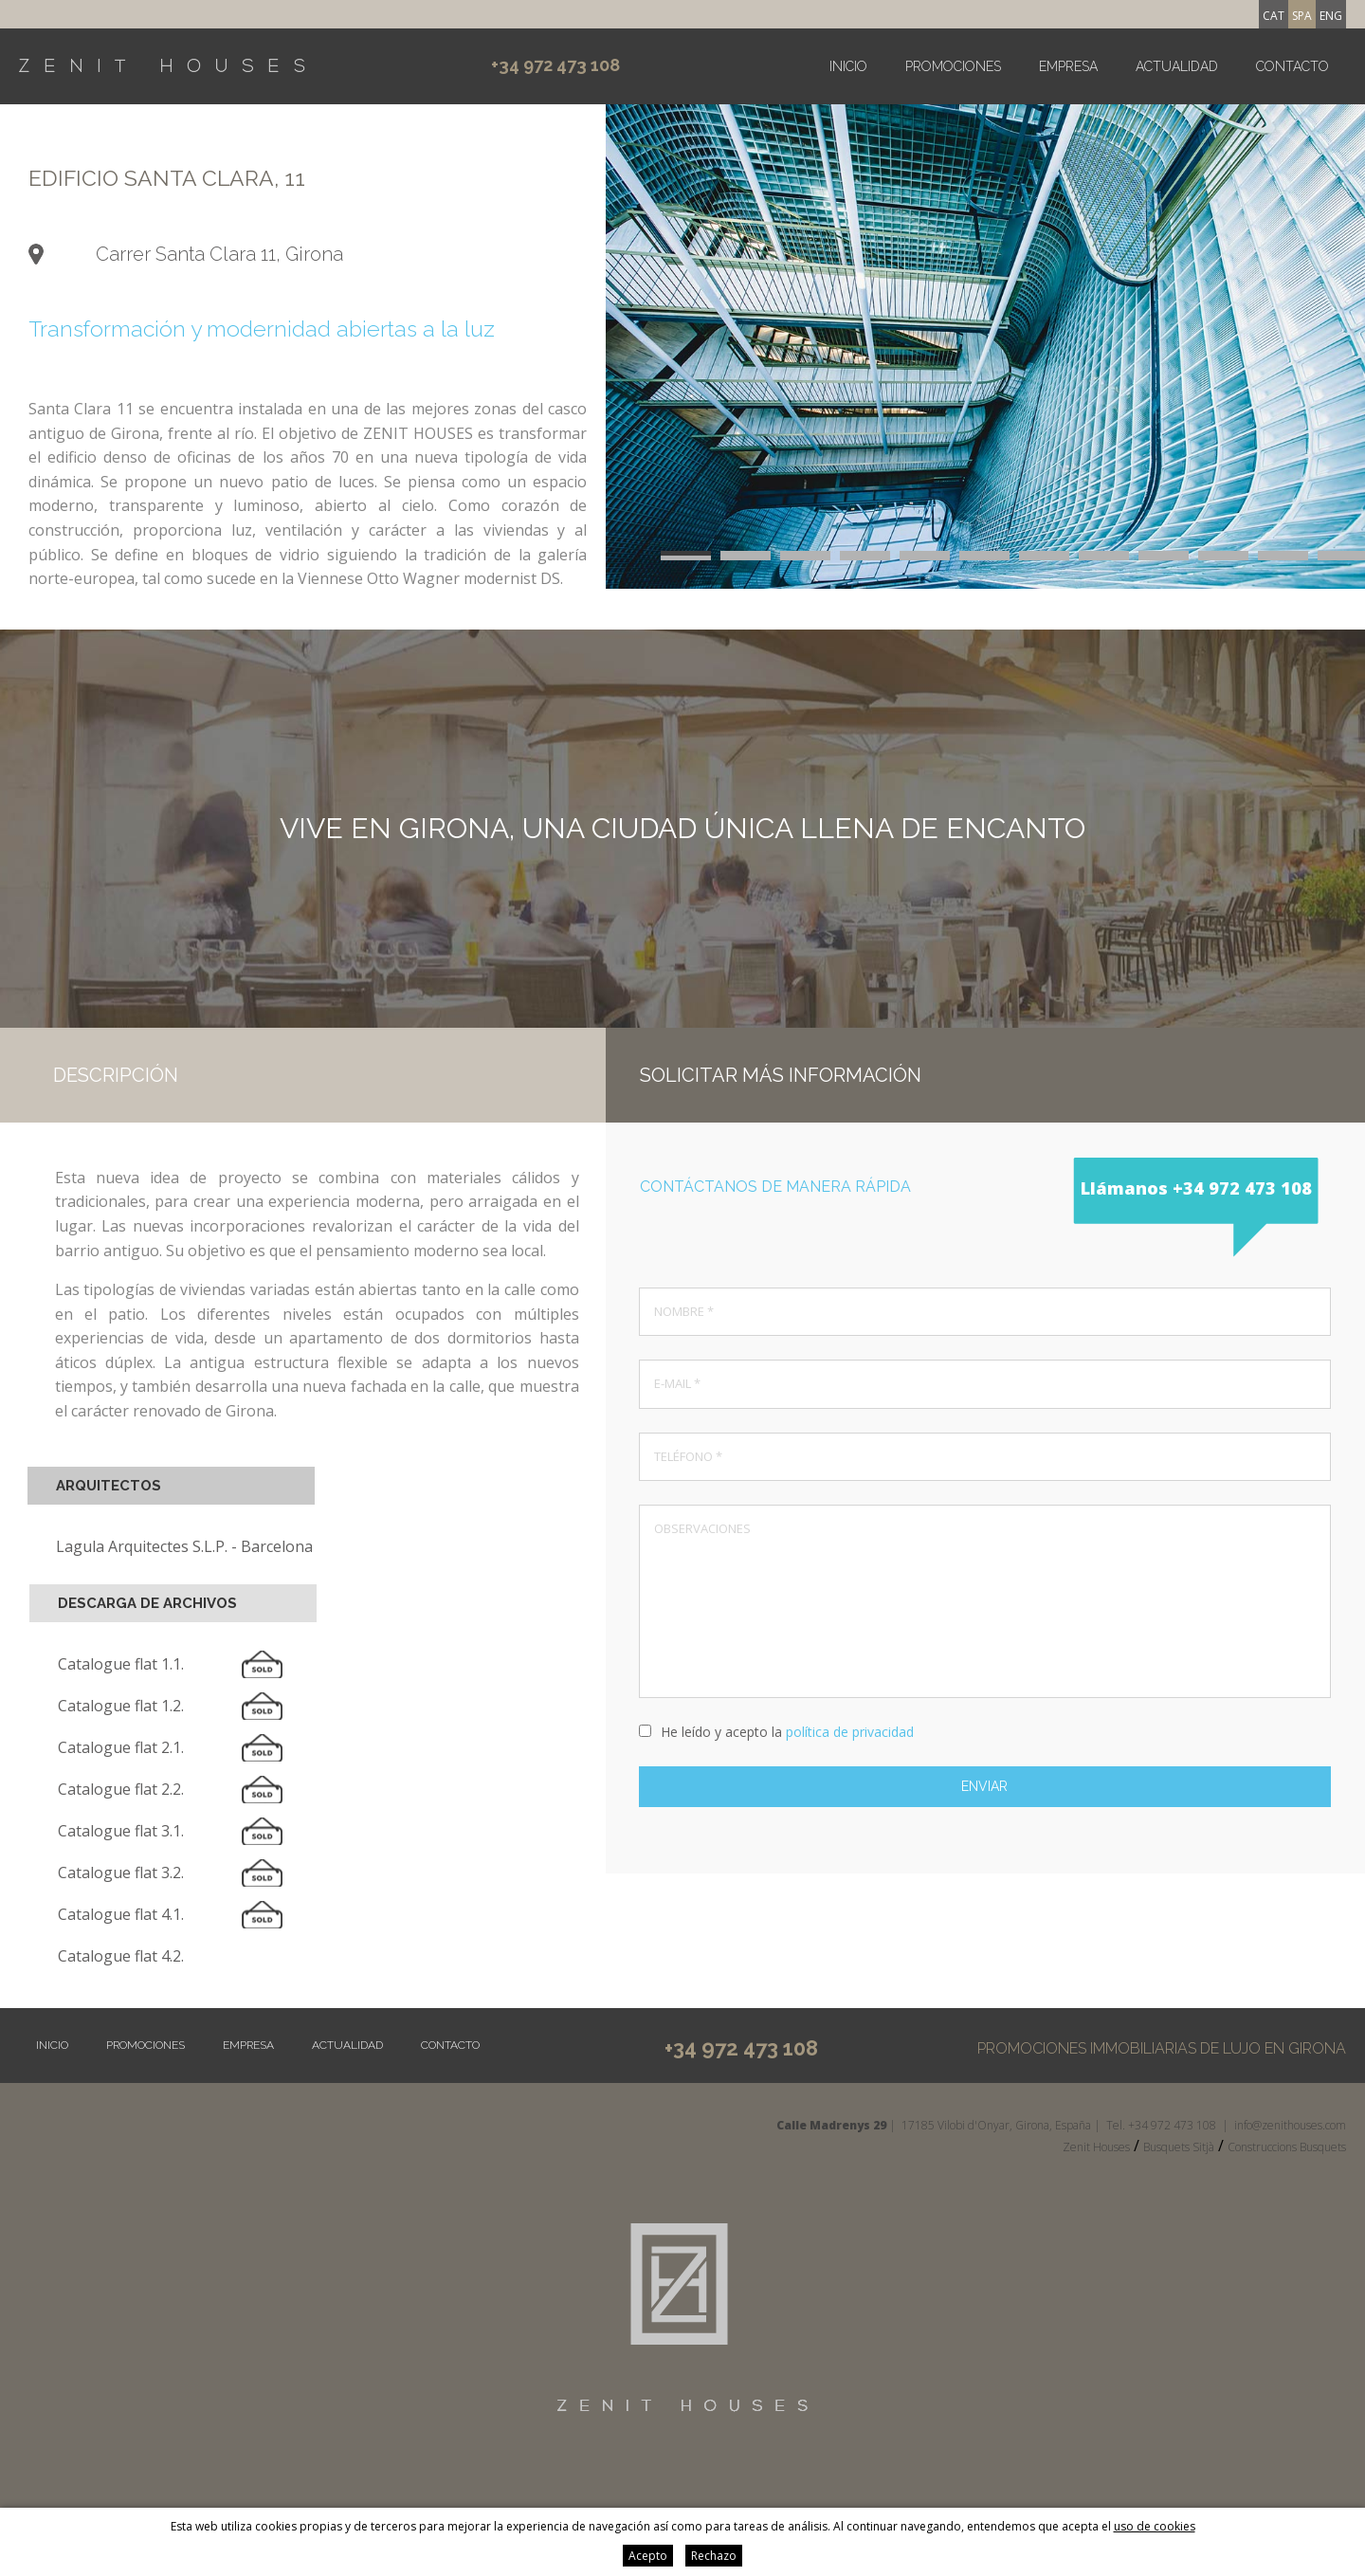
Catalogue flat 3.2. (121, 1872)
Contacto (1292, 66)
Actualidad (1177, 66)
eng (1331, 16)
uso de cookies (1154, 2526)
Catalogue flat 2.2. (121, 1789)
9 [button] (1163, 553)
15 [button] (805, 558)
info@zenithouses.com (1290, 2125)
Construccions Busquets (1287, 2147)
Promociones (953, 66)
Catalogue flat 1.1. (121, 1663)
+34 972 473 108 (555, 65)
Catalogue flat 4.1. (121, 1914)
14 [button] (745, 558)
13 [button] (686, 558)
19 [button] (1044, 558)
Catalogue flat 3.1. (121, 1830)
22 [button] (1223, 558)
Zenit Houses (1096, 2147)
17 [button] (925, 558)
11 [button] (1283, 553)
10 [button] (1223, 553)
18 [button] (984, 558)
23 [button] (1283, 558)
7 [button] (1044, 553)
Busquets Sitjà (1178, 2147)
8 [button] (1104, 553)
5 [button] (925, 553)
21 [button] (1163, 558)
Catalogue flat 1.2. (121, 1705)
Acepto (647, 2556)
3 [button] (805, 553)
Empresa (1068, 66)
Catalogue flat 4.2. (121, 1956)
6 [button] (984, 553)
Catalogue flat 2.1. (121, 1747)
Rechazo (714, 2556)
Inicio (848, 66)
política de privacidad (850, 1732)
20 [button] (1104, 558)
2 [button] (745, 553)
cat (1273, 16)
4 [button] (865, 553)
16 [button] (865, 558)
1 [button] (686, 553)
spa (1302, 16)
